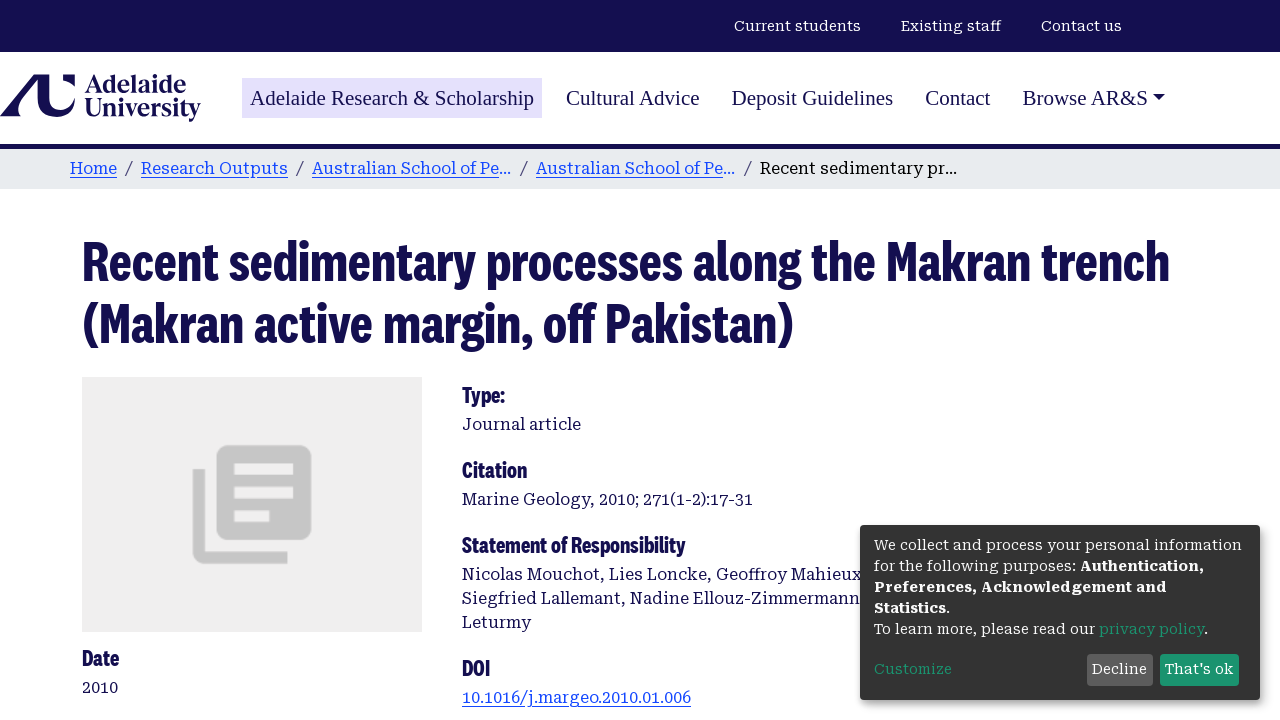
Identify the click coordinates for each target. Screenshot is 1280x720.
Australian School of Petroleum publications (636, 168)
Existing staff (951, 26)
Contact (957, 98)
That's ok (1199, 669)
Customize (913, 669)
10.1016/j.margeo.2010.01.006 (576, 697)
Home (93, 168)
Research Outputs (214, 168)
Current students (797, 26)
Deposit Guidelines (813, 98)
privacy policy (1151, 629)
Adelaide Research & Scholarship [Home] (392, 98)
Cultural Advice (633, 98)
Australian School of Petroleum (412, 168)
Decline (1119, 669)
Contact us (1081, 26)
